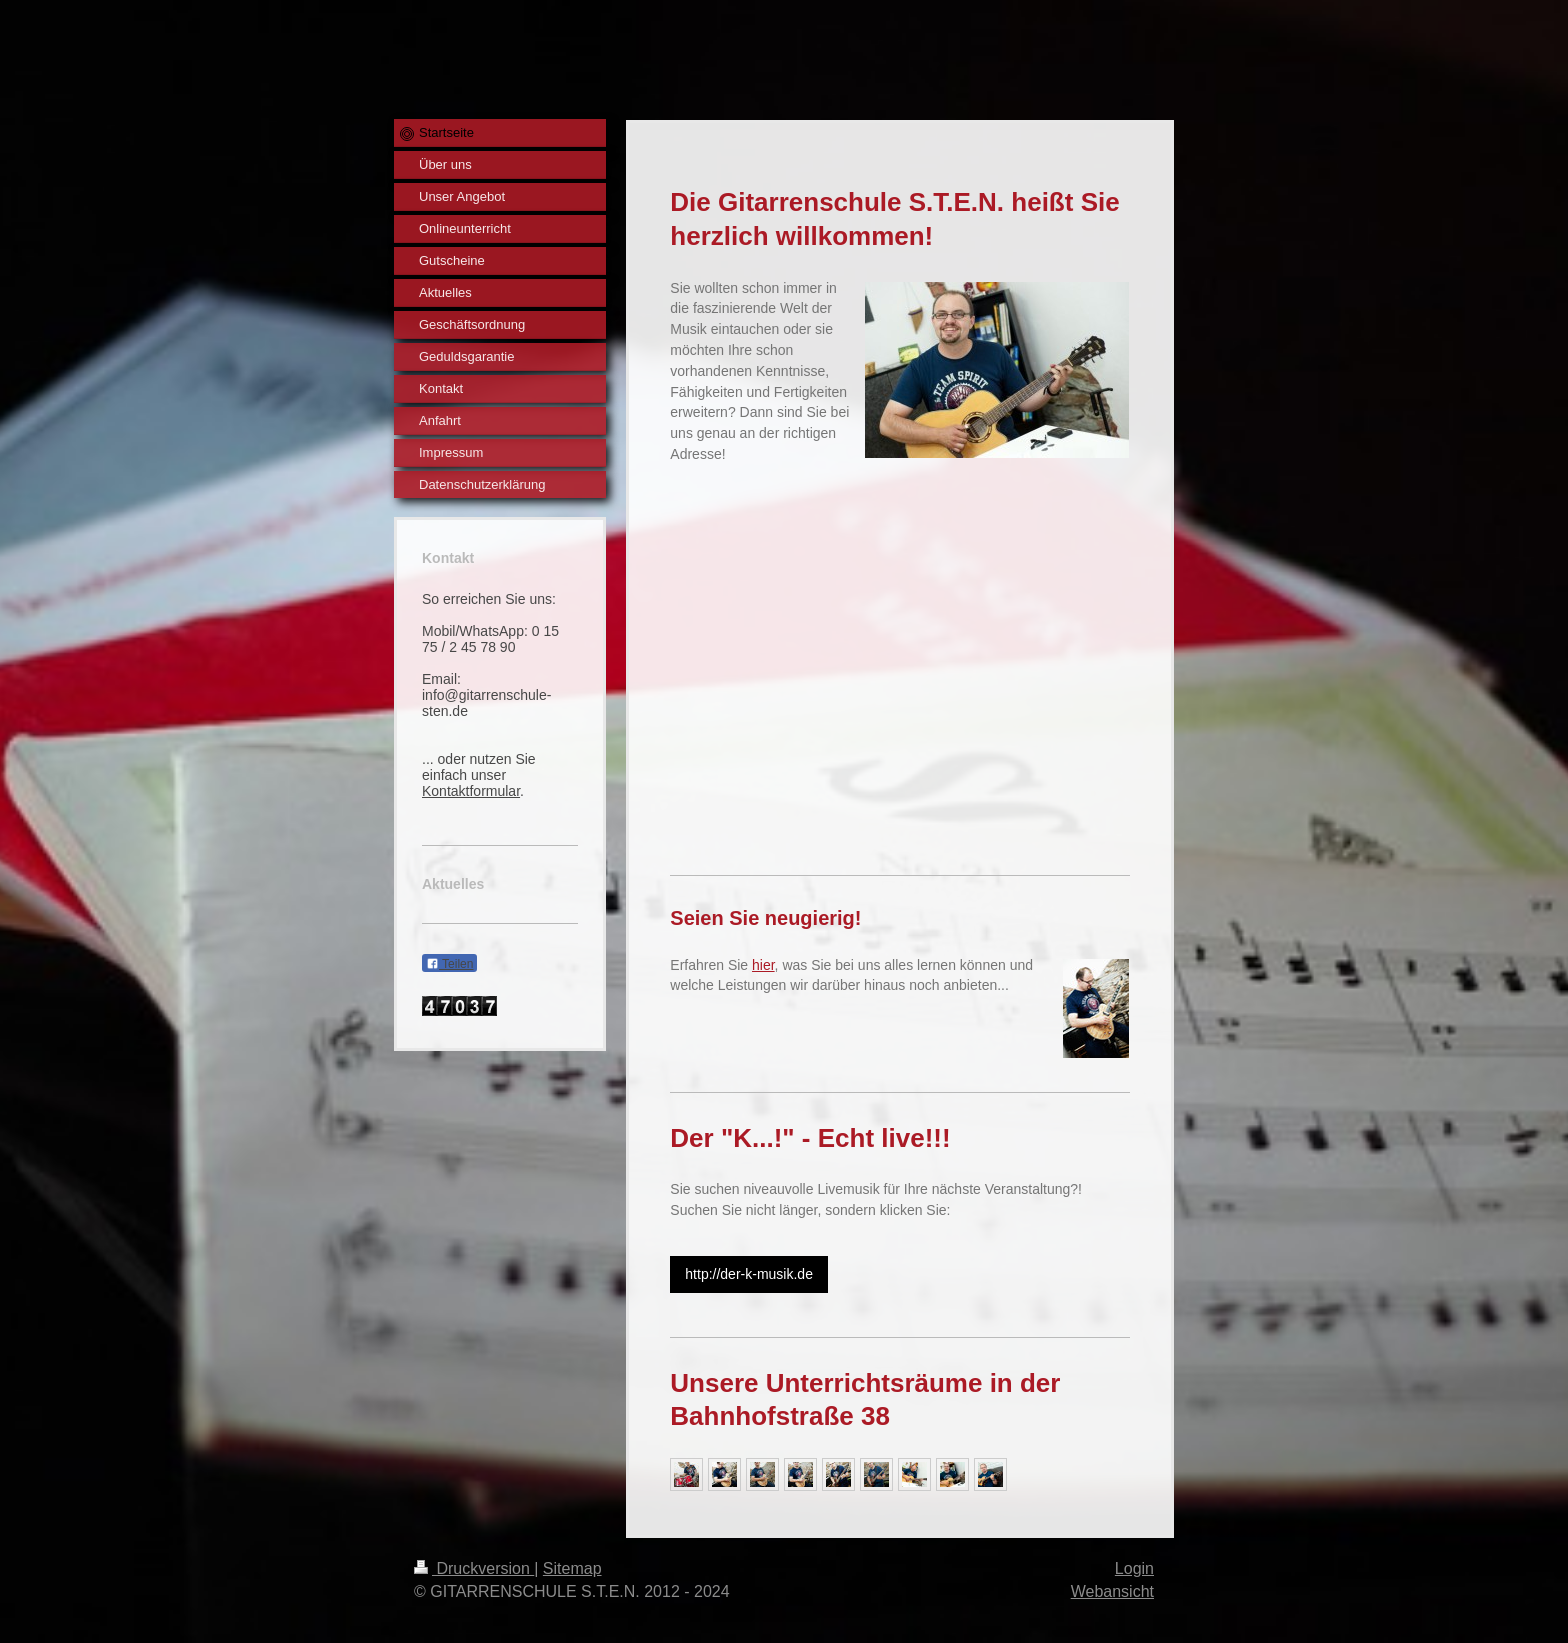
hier (763, 965)
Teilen (449, 964)
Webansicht (1112, 1591)
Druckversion (474, 1568)
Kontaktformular (471, 791)
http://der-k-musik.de (749, 1274)
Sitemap (572, 1568)
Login (1134, 1568)
